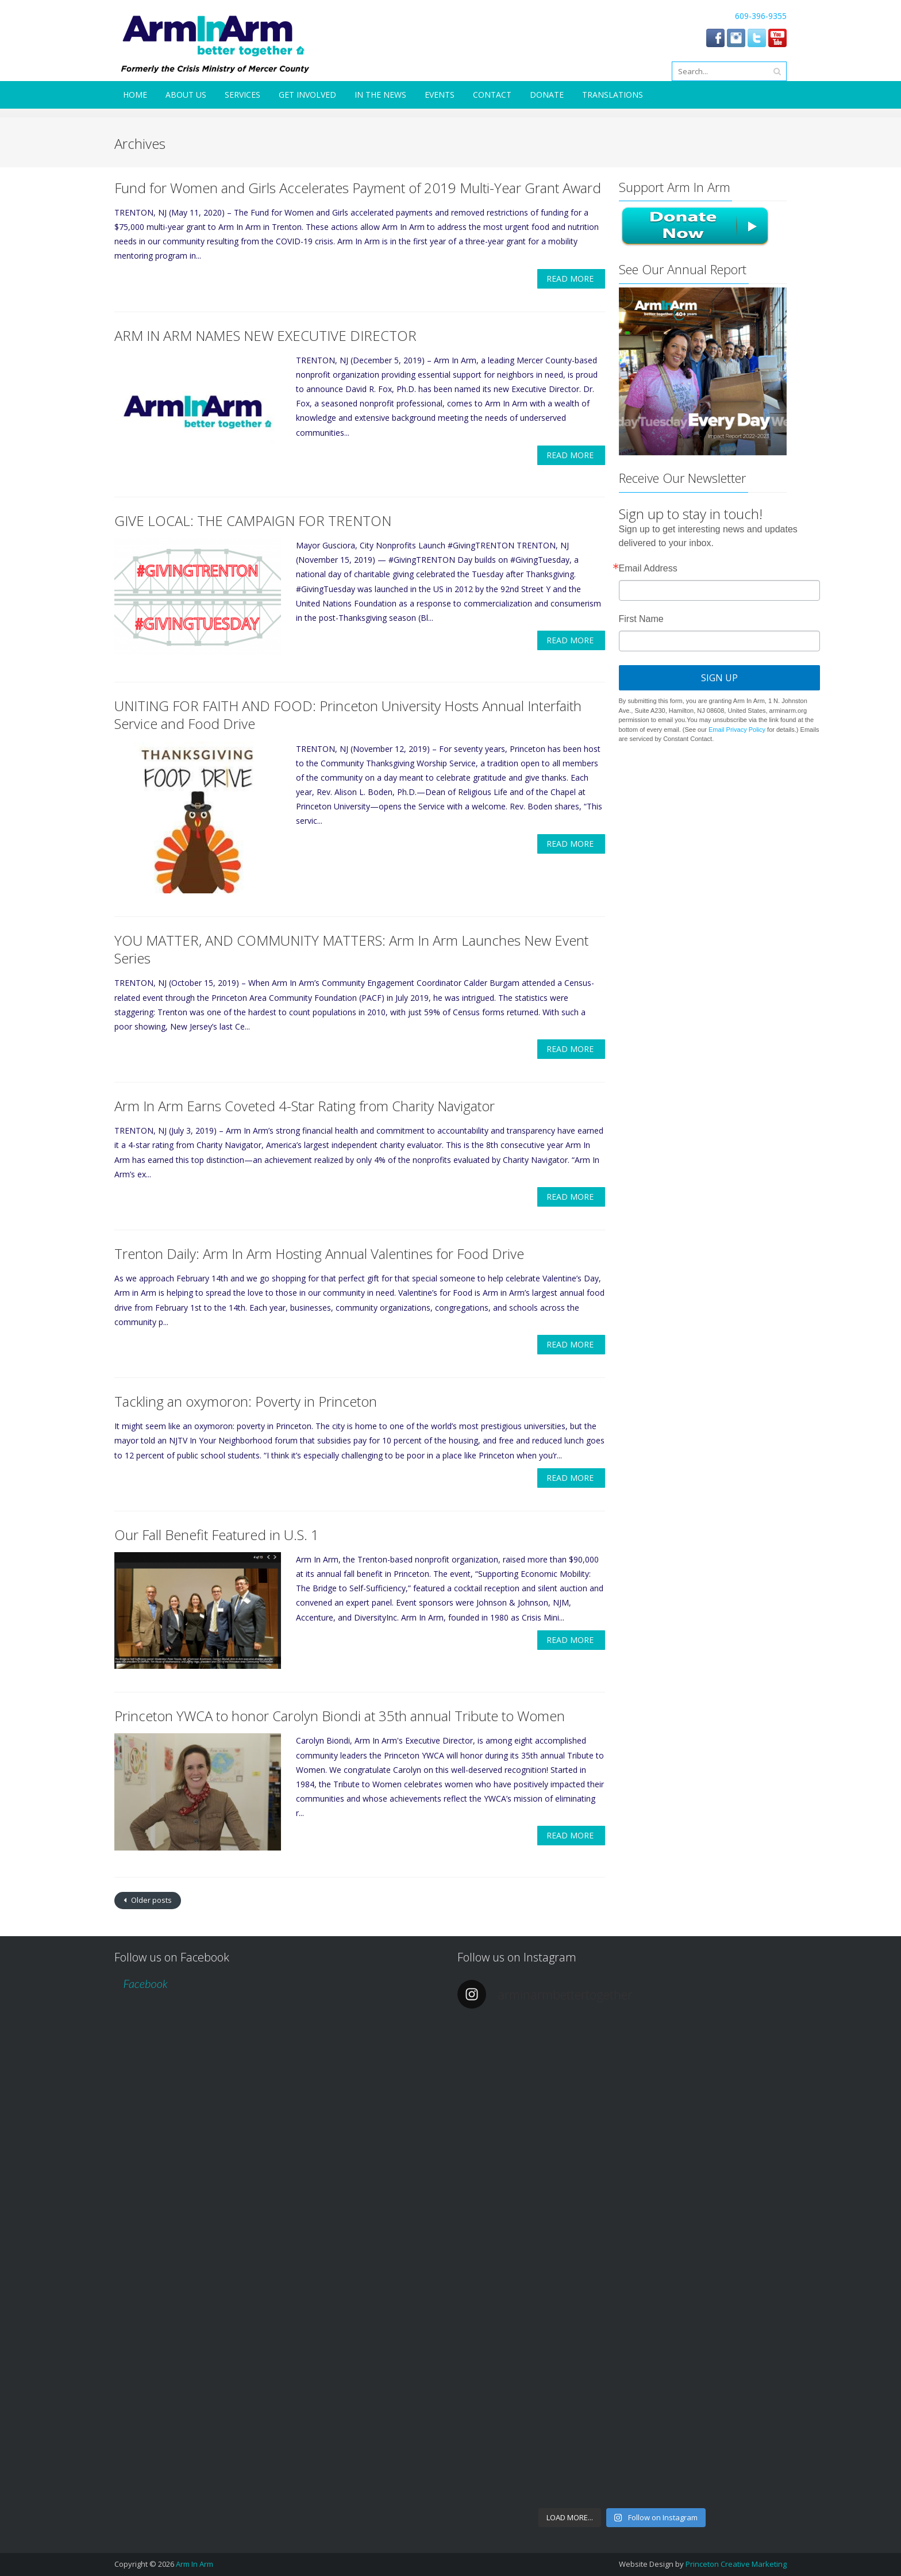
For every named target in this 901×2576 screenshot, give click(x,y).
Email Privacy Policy (737, 729)
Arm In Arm (194, 2564)
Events (440, 94)
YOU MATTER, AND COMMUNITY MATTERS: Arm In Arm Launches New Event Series (351, 949)
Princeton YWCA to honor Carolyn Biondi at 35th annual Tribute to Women (339, 1715)
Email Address (648, 568)
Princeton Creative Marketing (736, 2564)
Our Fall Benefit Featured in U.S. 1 (216, 1534)
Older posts (150, 1900)
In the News (380, 94)
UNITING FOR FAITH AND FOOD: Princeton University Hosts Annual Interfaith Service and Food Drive (348, 714)
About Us (185, 94)
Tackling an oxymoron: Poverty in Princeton (245, 1401)
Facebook (145, 1983)
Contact (492, 94)
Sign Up (719, 677)
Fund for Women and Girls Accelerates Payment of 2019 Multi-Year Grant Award (357, 187)
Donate (547, 94)
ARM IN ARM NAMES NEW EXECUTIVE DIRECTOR (265, 335)
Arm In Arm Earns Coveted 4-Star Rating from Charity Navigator (304, 1105)
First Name (641, 619)
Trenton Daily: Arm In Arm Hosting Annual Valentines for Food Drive (319, 1253)
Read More (570, 278)
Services (242, 94)
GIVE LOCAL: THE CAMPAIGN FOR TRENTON (252, 520)
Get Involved (307, 94)
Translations (612, 94)
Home (135, 94)
